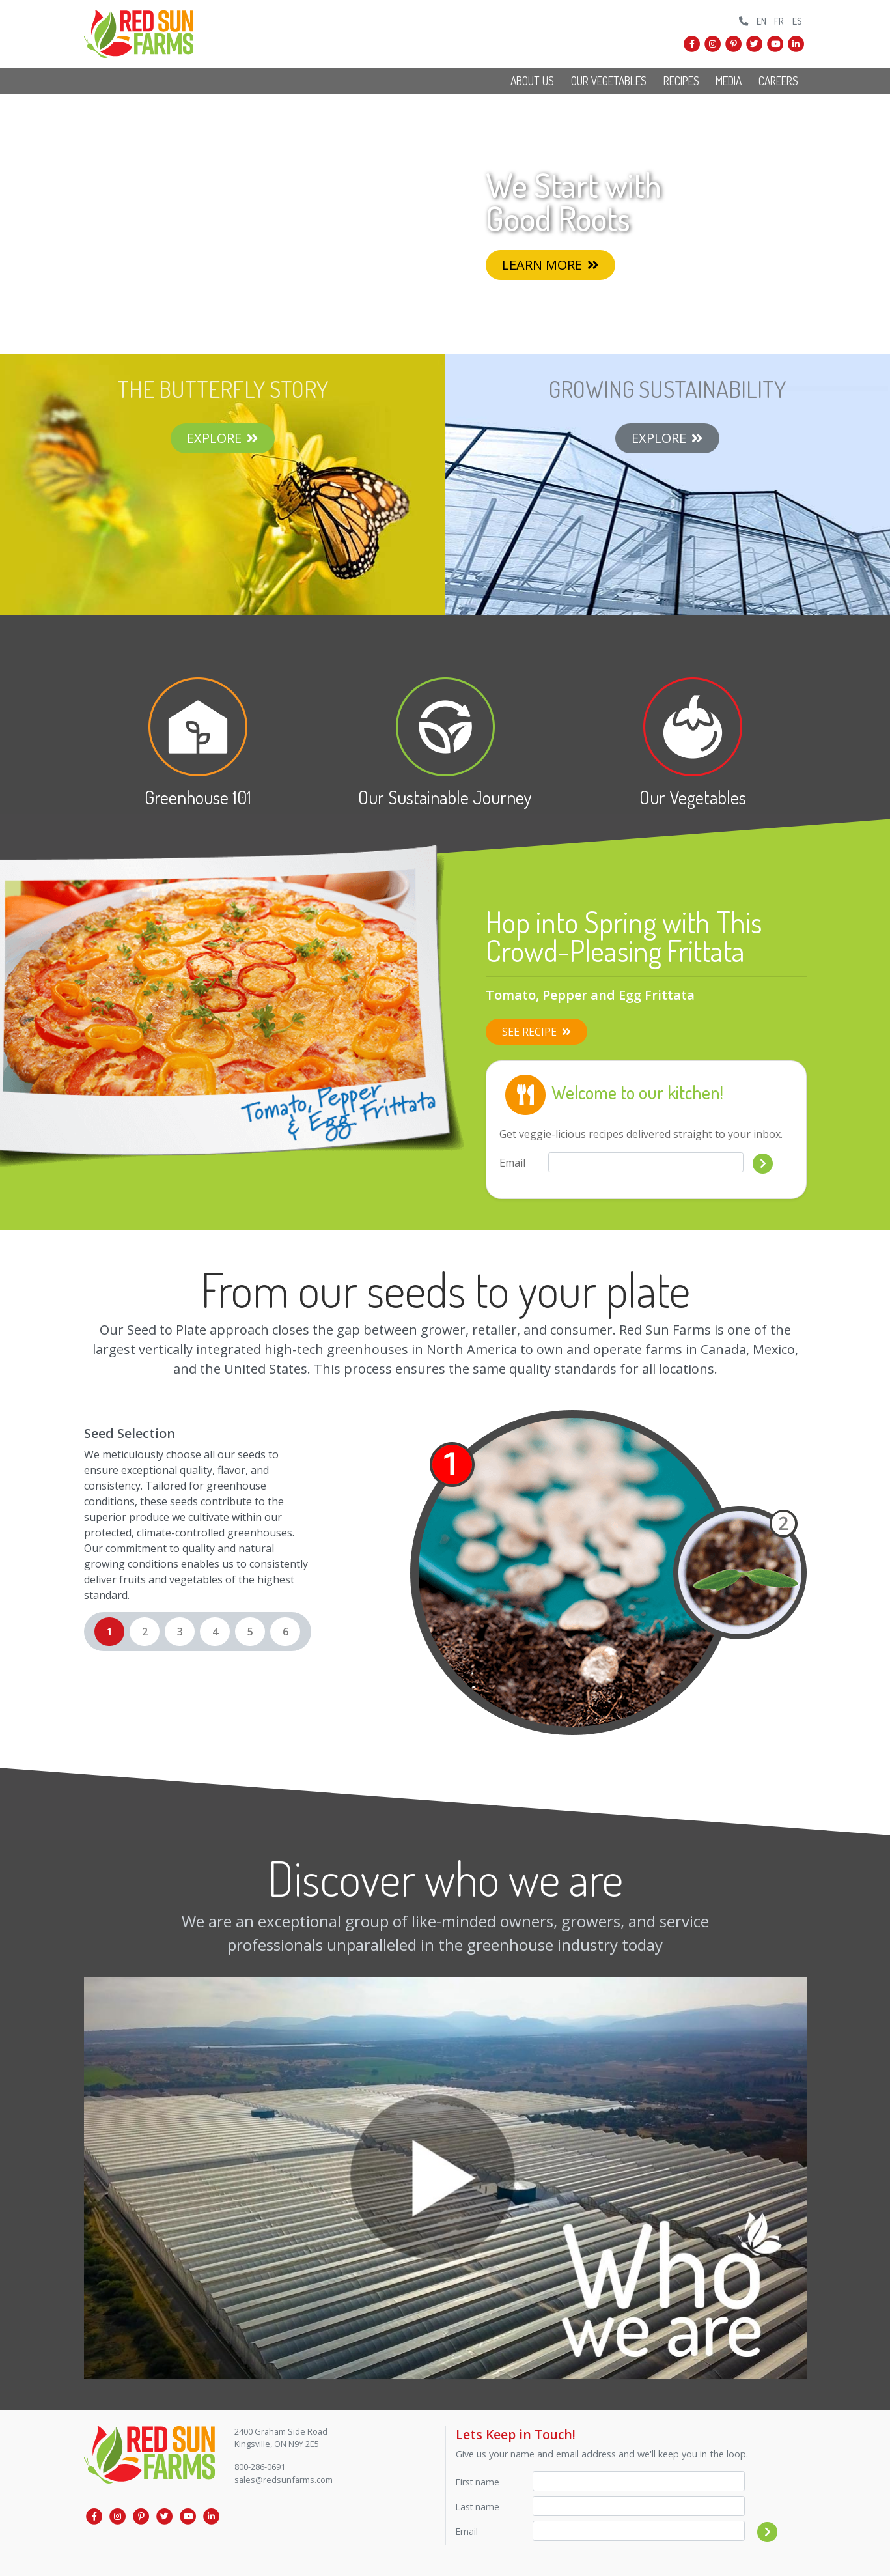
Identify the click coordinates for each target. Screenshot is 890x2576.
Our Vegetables (609, 81)
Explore (222, 438)
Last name (477, 2506)
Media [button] (729, 81)
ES (797, 21)
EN (761, 21)
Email (512, 1162)
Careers (778, 81)
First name (477, 2482)
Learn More (550, 265)
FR (779, 21)
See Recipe (536, 1032)
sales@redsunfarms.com (283, 2479)
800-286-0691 (259, 2466)
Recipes (681, 81)
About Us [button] (532, 81)
